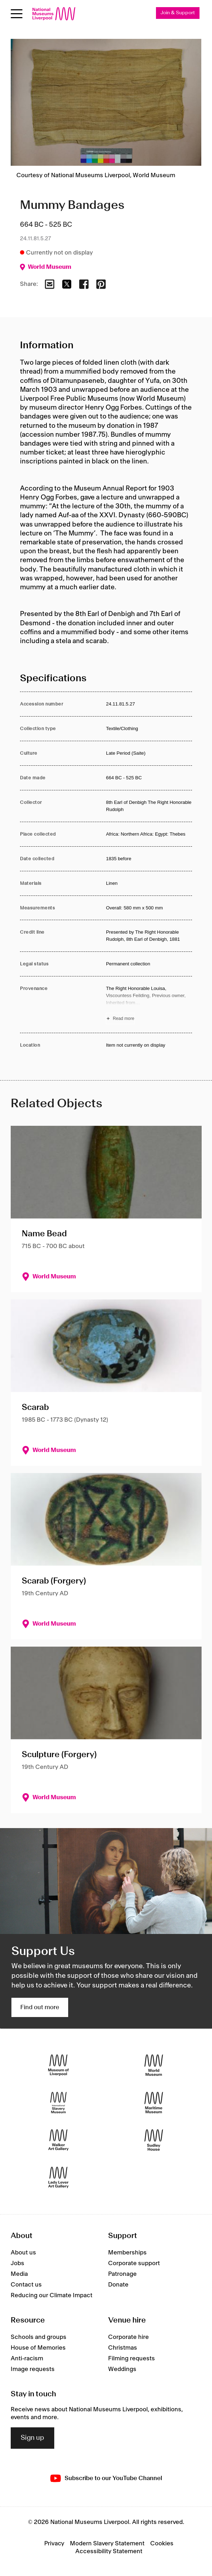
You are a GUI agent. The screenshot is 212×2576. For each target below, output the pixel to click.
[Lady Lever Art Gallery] (58, 2177)
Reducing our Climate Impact (51, 2295)
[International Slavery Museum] (58, 2102)
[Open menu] (16, 14)
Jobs (17, 2263)
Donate (118, 2285)
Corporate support (134, 2263)
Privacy (54, 2543)
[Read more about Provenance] (149, 1004)
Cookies (161, 2543)
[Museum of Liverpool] (58, 2065)
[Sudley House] (153, 2140)
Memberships (127, 2252)
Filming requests (131, 2358)
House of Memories (38, 2348)
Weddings (122, 2369)
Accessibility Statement (108, 2551)
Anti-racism (27, 2358)
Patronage (122, 2274)
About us (23, 2252)
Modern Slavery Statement (107, 2543)
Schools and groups (38, 2337)
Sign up (32, 2438)
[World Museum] (153, 2065)
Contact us (26, 2285)
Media (19, 2274)
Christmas (122, 2348)
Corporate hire (128, 2337)
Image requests (33, 2369)
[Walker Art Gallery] (58, 2140)
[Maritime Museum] (153, 2102)
